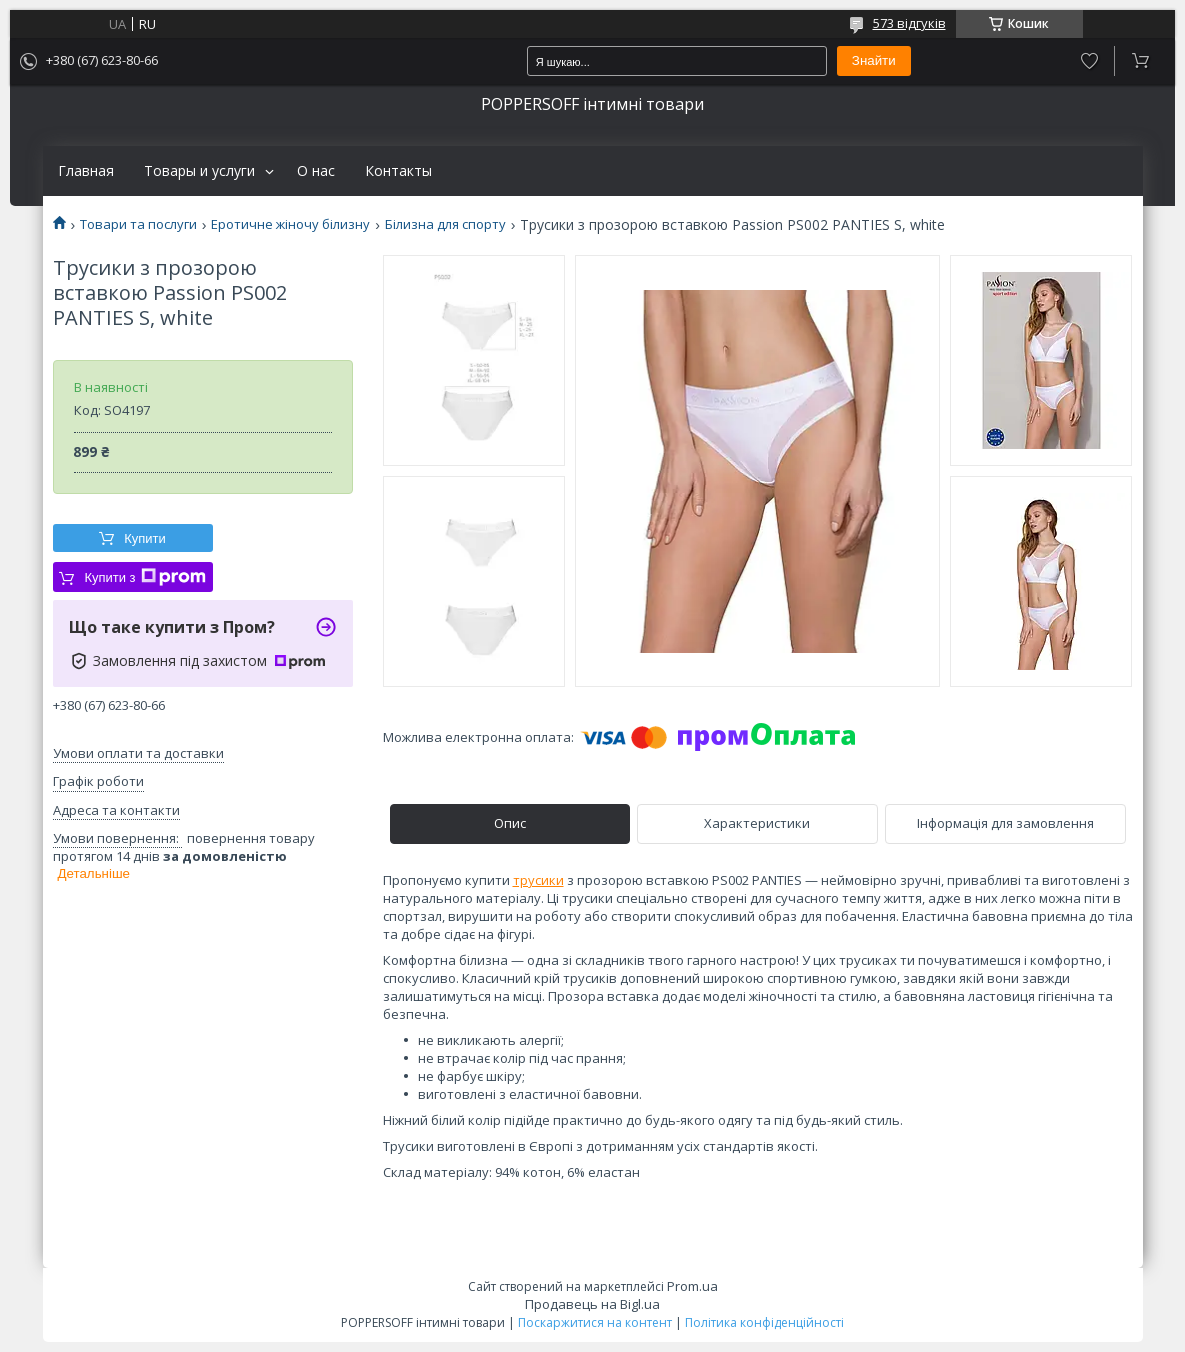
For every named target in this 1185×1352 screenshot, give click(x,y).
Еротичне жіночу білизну (290, 224)
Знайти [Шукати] (874, 60)
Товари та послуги (138, 224)
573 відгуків (909, 23)
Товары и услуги (199, 171)
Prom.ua (692, 1286)
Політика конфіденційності (764, 1322)
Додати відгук (1089, 61)
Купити (145, 538)
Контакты (398, 171)
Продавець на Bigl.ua (592, 1304)
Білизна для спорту (445, 224)
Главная (86, 171)
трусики (538, 880)
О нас (316, 171)
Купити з (144, 577)
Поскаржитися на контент (595, 1322)
